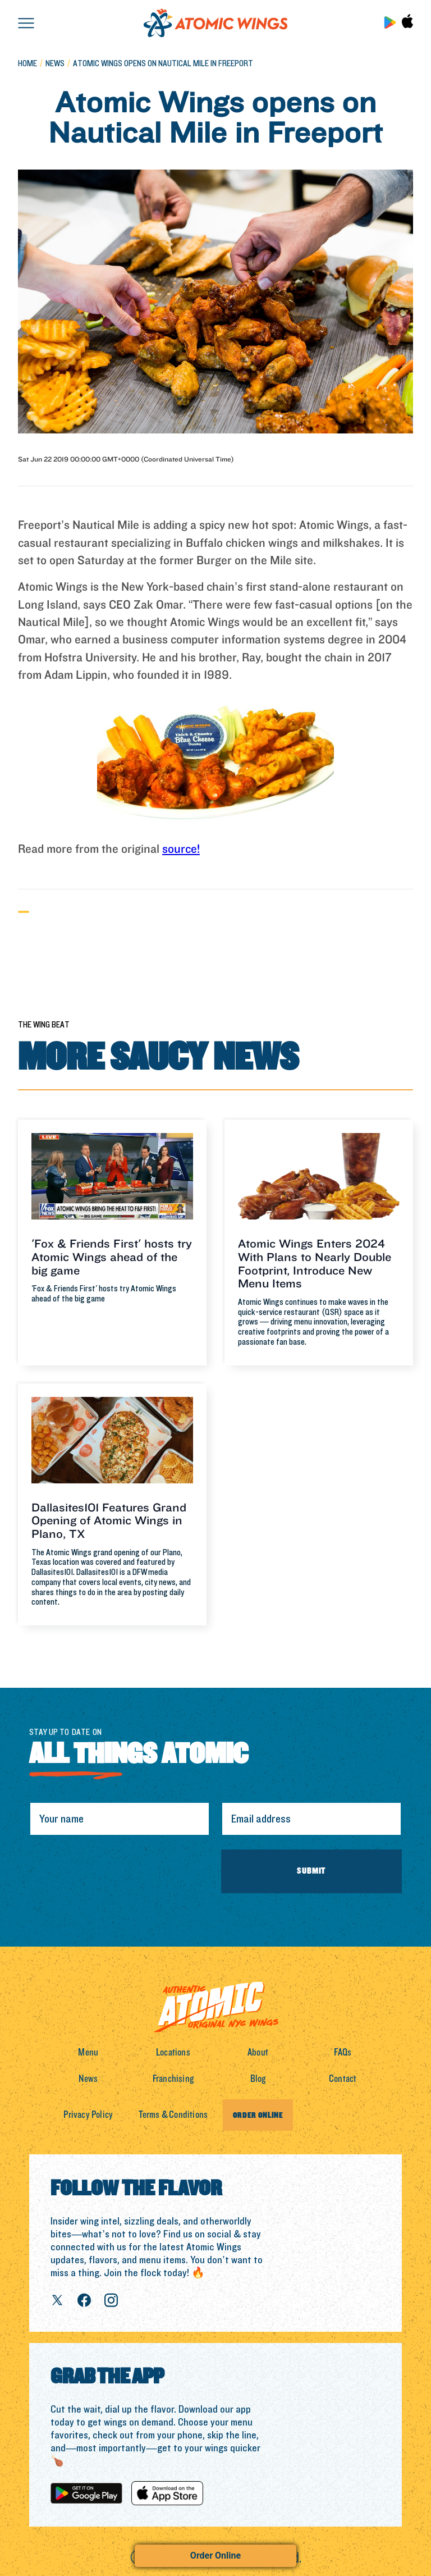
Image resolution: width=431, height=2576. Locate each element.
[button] (26, 22)
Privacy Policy (88, 2115)
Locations (173, 2052)
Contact (342, 2079)
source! (181, 849)
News (88, 2079)
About (257, 2052)
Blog (258, 2079)
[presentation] (114, 1871)
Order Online (215, 2555)
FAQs (343, 2052)
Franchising (173, 2079)
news (55, 63)
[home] (215, 22)
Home (27, 63)
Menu (88, 2052)
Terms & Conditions (173, 2115)
